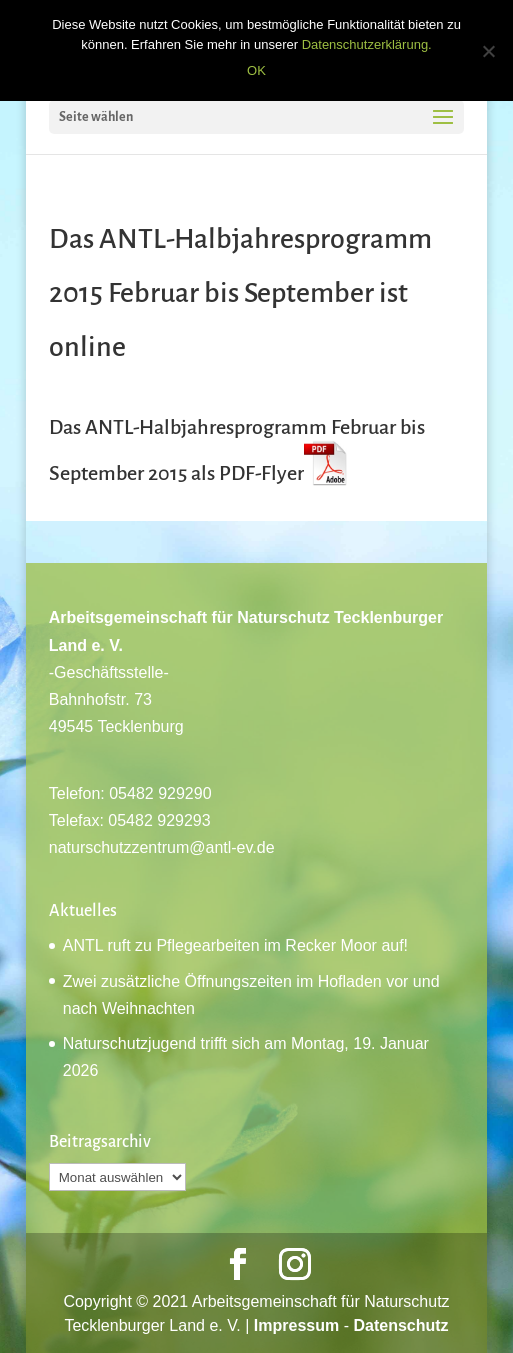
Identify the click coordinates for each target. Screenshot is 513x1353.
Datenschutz (400, 1325)
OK (256, 70)
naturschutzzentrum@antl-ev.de (162, 847)
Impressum (296, 1325)
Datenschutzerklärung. (367, 44)
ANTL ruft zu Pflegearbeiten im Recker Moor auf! (235, 945)
